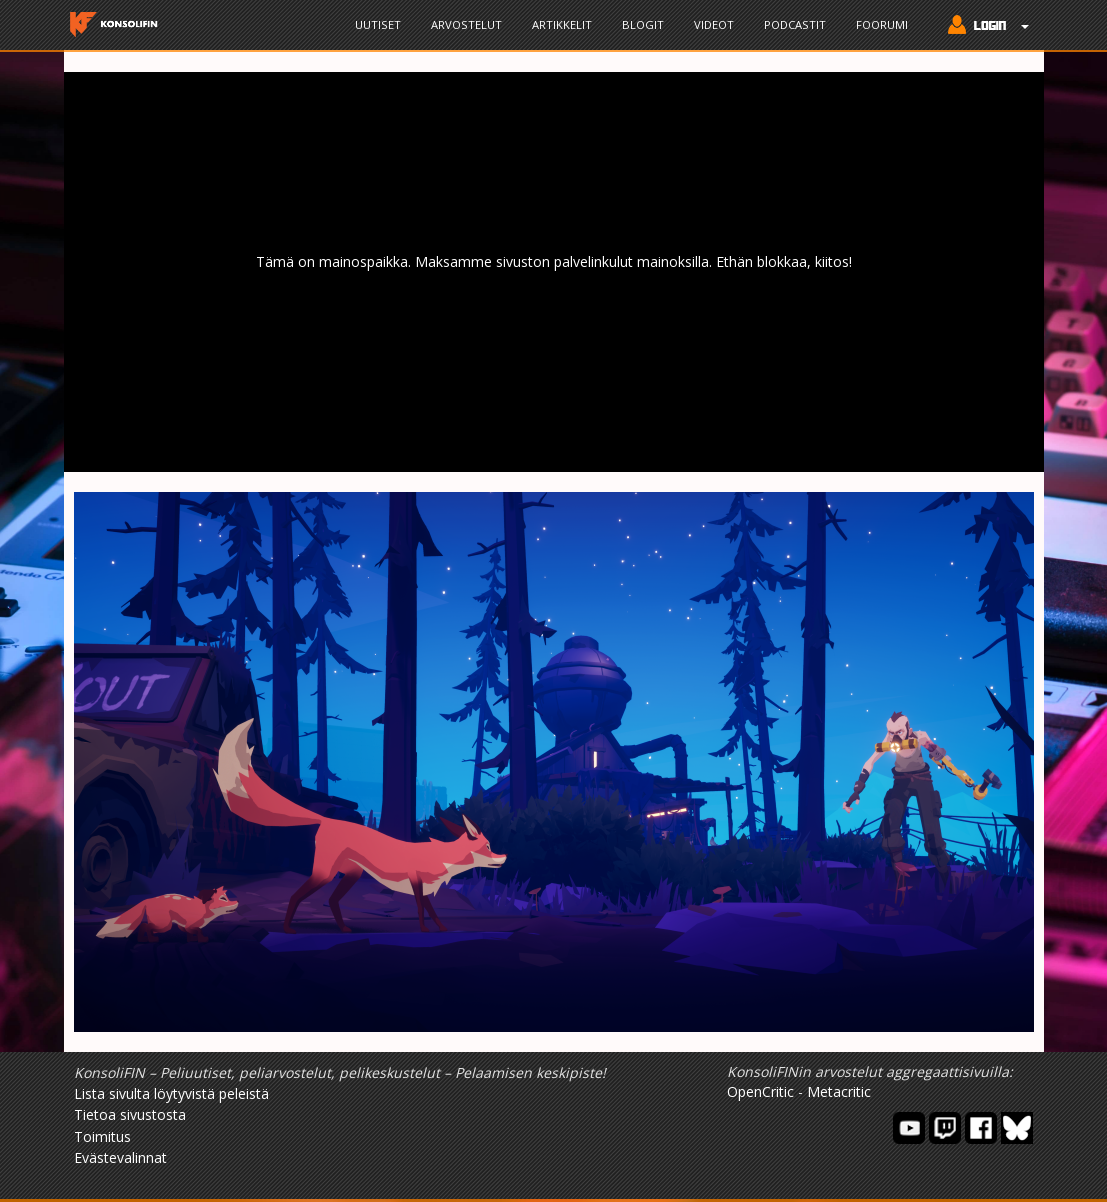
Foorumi (882, 24)
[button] (983, 27)
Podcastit (795, 24)
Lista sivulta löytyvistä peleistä (171, 1093)
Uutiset (378, 24)
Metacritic (839, 1091)
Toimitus (102, 1136)
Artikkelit (562, 24)
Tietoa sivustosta (130, 1114)
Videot (714, 24)
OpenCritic (760, 1091)
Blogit (643, 24)
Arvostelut (466, 24)
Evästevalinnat (120, 1157)
